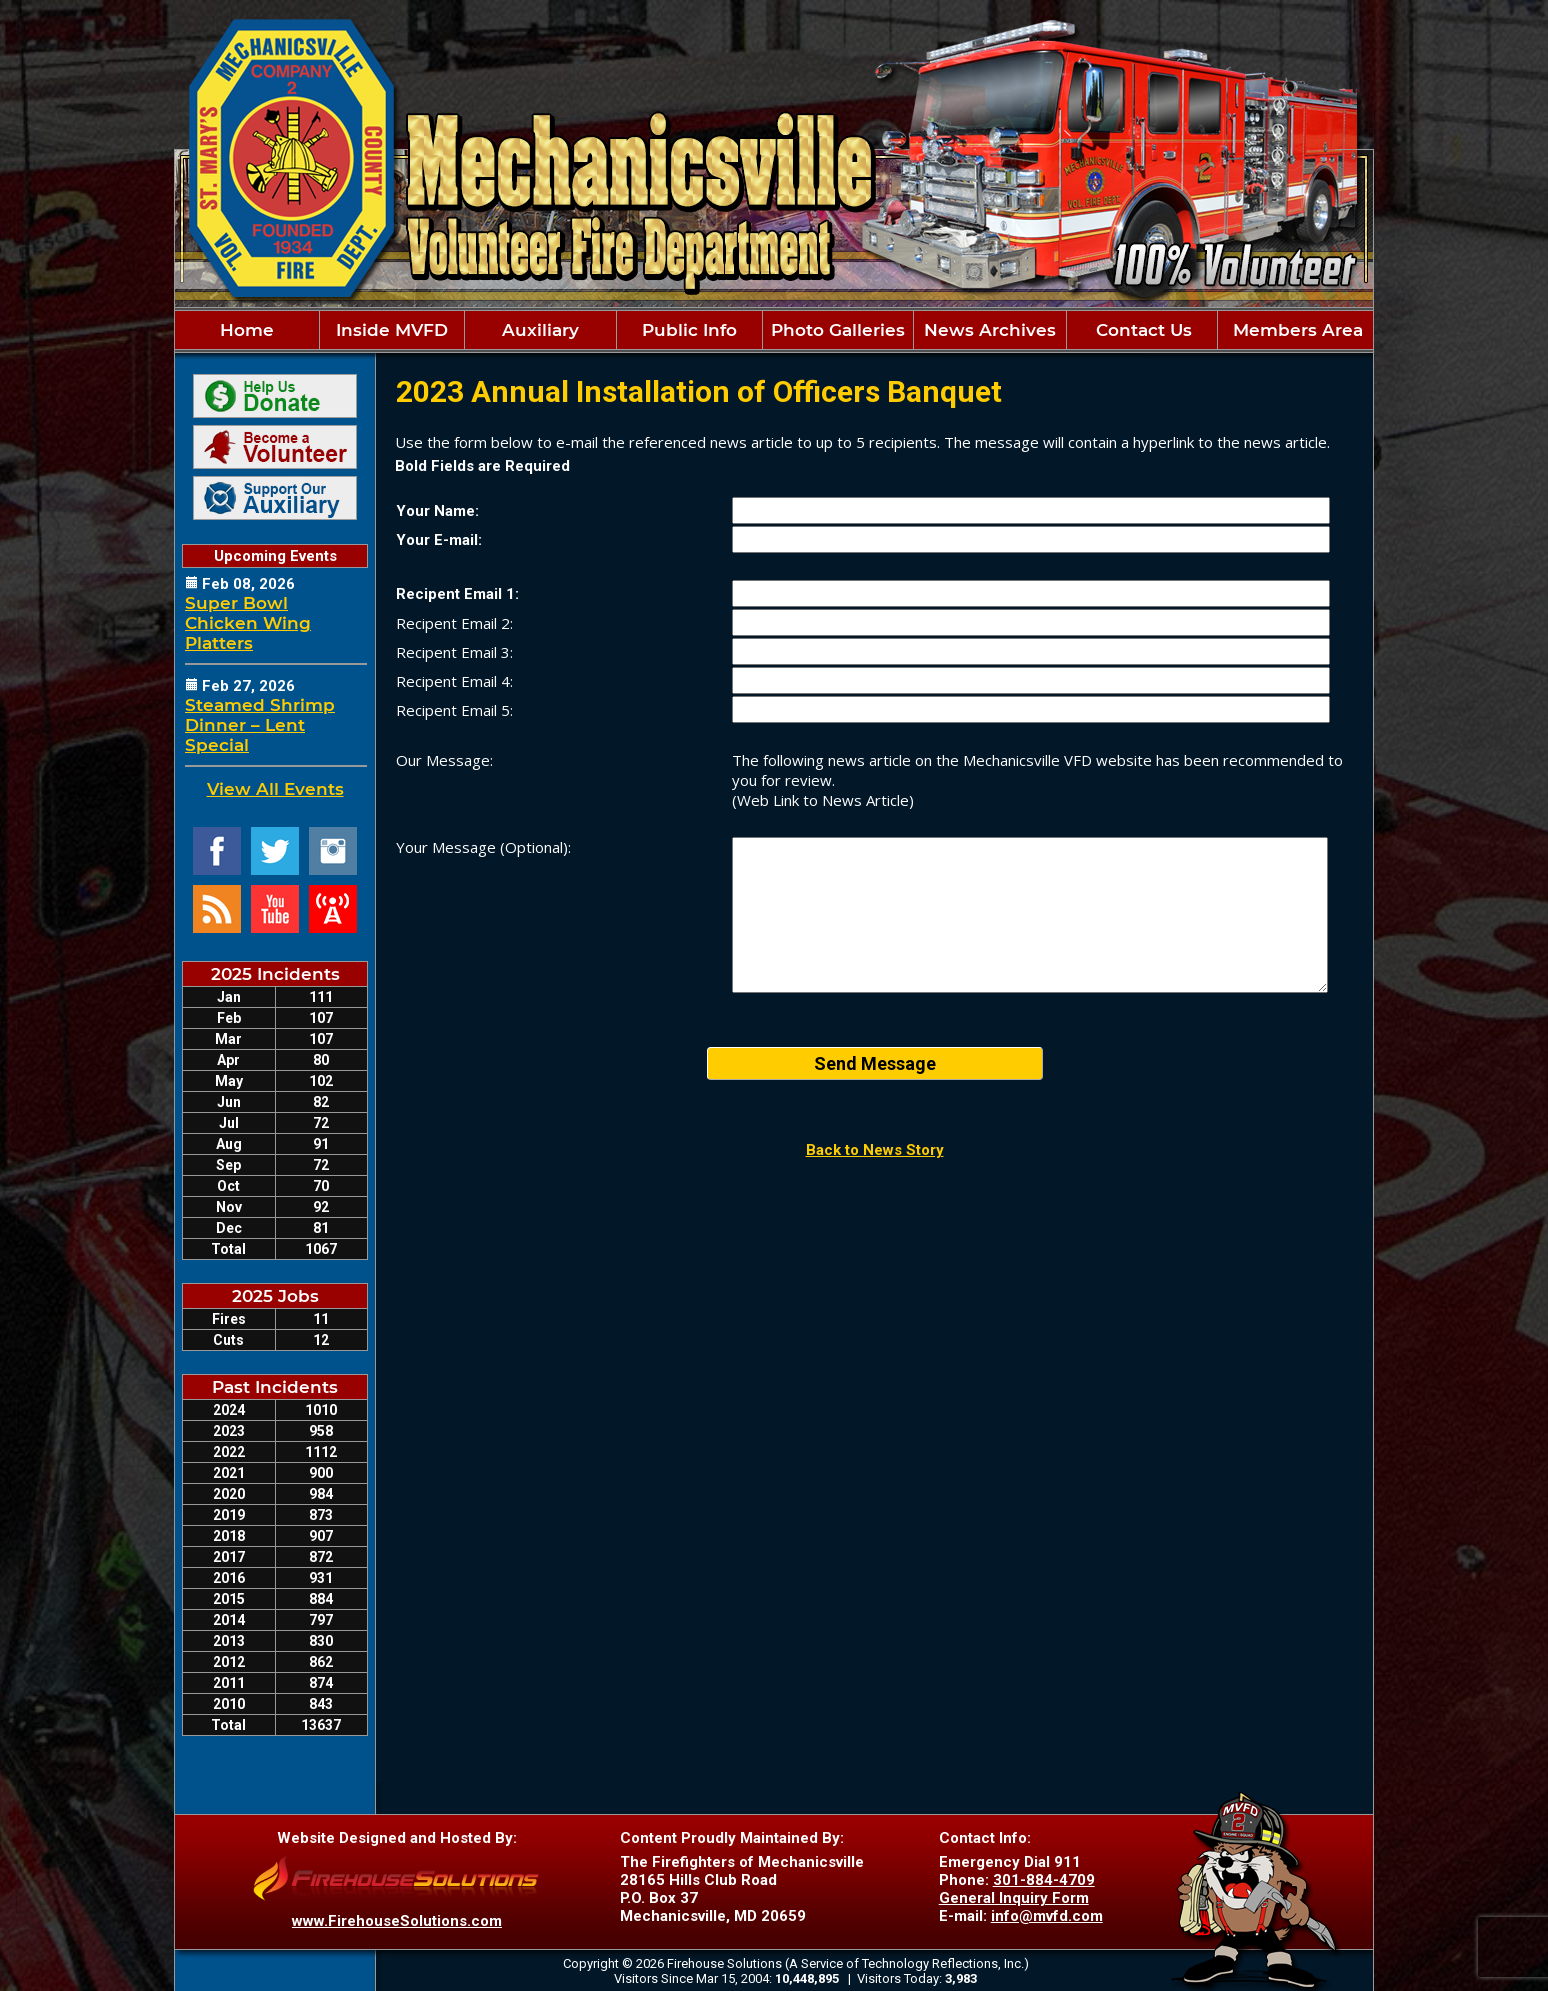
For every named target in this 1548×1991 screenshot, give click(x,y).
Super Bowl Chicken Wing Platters (248, 623)
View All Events (275, 789)
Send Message (875, 1063)
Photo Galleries (838, 330)
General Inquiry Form (1014, 1898)
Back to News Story (875, 1150)
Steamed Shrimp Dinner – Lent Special (260, 725)
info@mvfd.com (1047, 1916)
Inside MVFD (392, 330)
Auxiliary (540, 330)
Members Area (1295, 330)
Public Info (689, 330)
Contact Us (1141, 330)
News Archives (990, 330)
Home (247, 330)
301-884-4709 (1044, 1880)
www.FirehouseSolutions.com (397, 1921)
